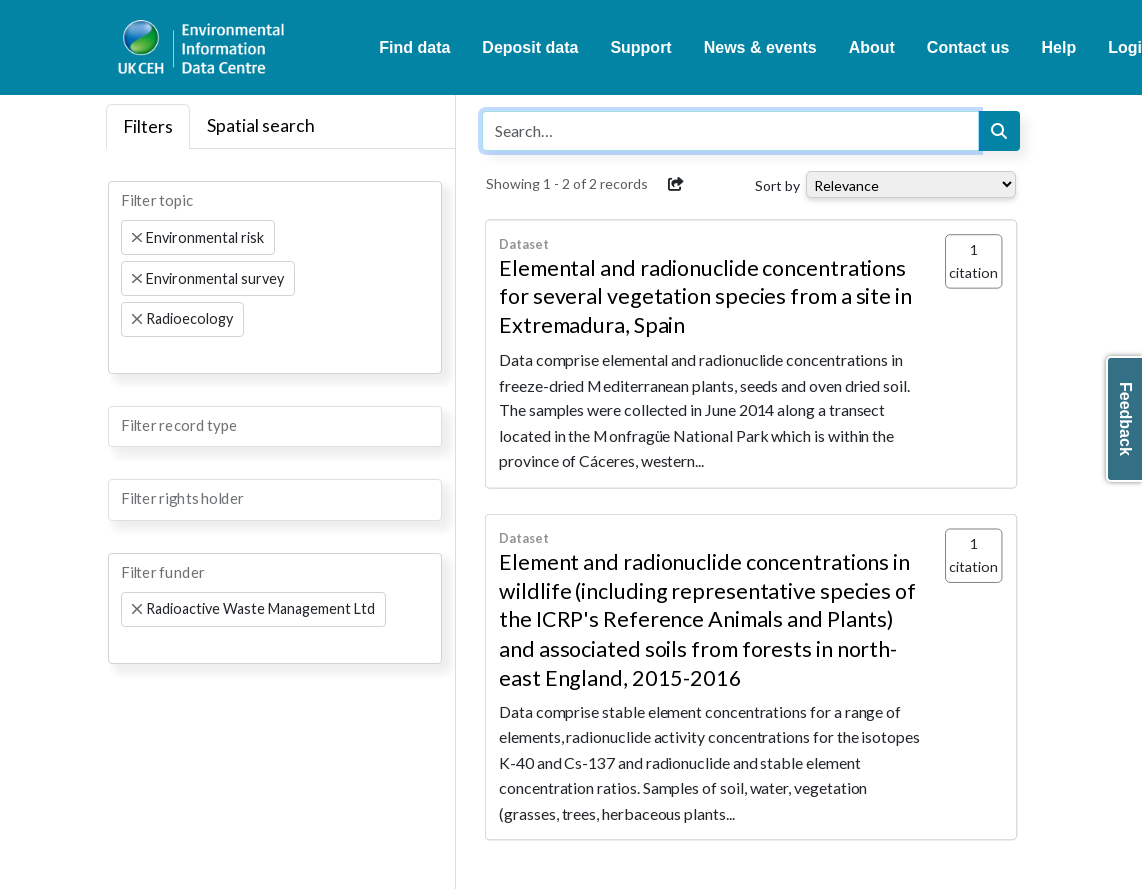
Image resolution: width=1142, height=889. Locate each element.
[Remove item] (137, 238)
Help (1059, 47)
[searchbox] (127, 355)
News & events (760, 47)
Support (640, 47)
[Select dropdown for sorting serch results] (911, 184)
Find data (414, 47)
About (872, 47)
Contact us (968, 47)
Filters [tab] (148, 126)
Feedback (1125, 419)
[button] (676, 184)
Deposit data (530, 47)
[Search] (999, 131)
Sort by (777, 185)
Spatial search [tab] (261, 125)
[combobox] (275, 277)
